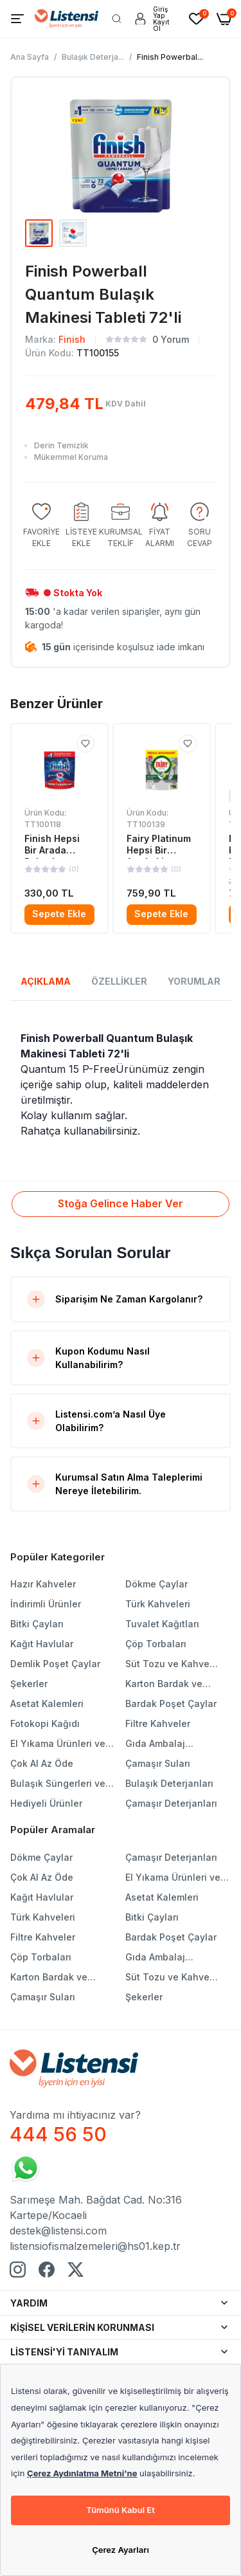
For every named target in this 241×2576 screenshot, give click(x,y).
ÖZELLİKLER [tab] (119, 981)
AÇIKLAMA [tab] (46, 981)
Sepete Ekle (59, 913)
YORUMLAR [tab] (194, 981)
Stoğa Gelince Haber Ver (120, 1203)
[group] (41, 525)
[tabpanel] (120, 1084)
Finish (71, 339)
